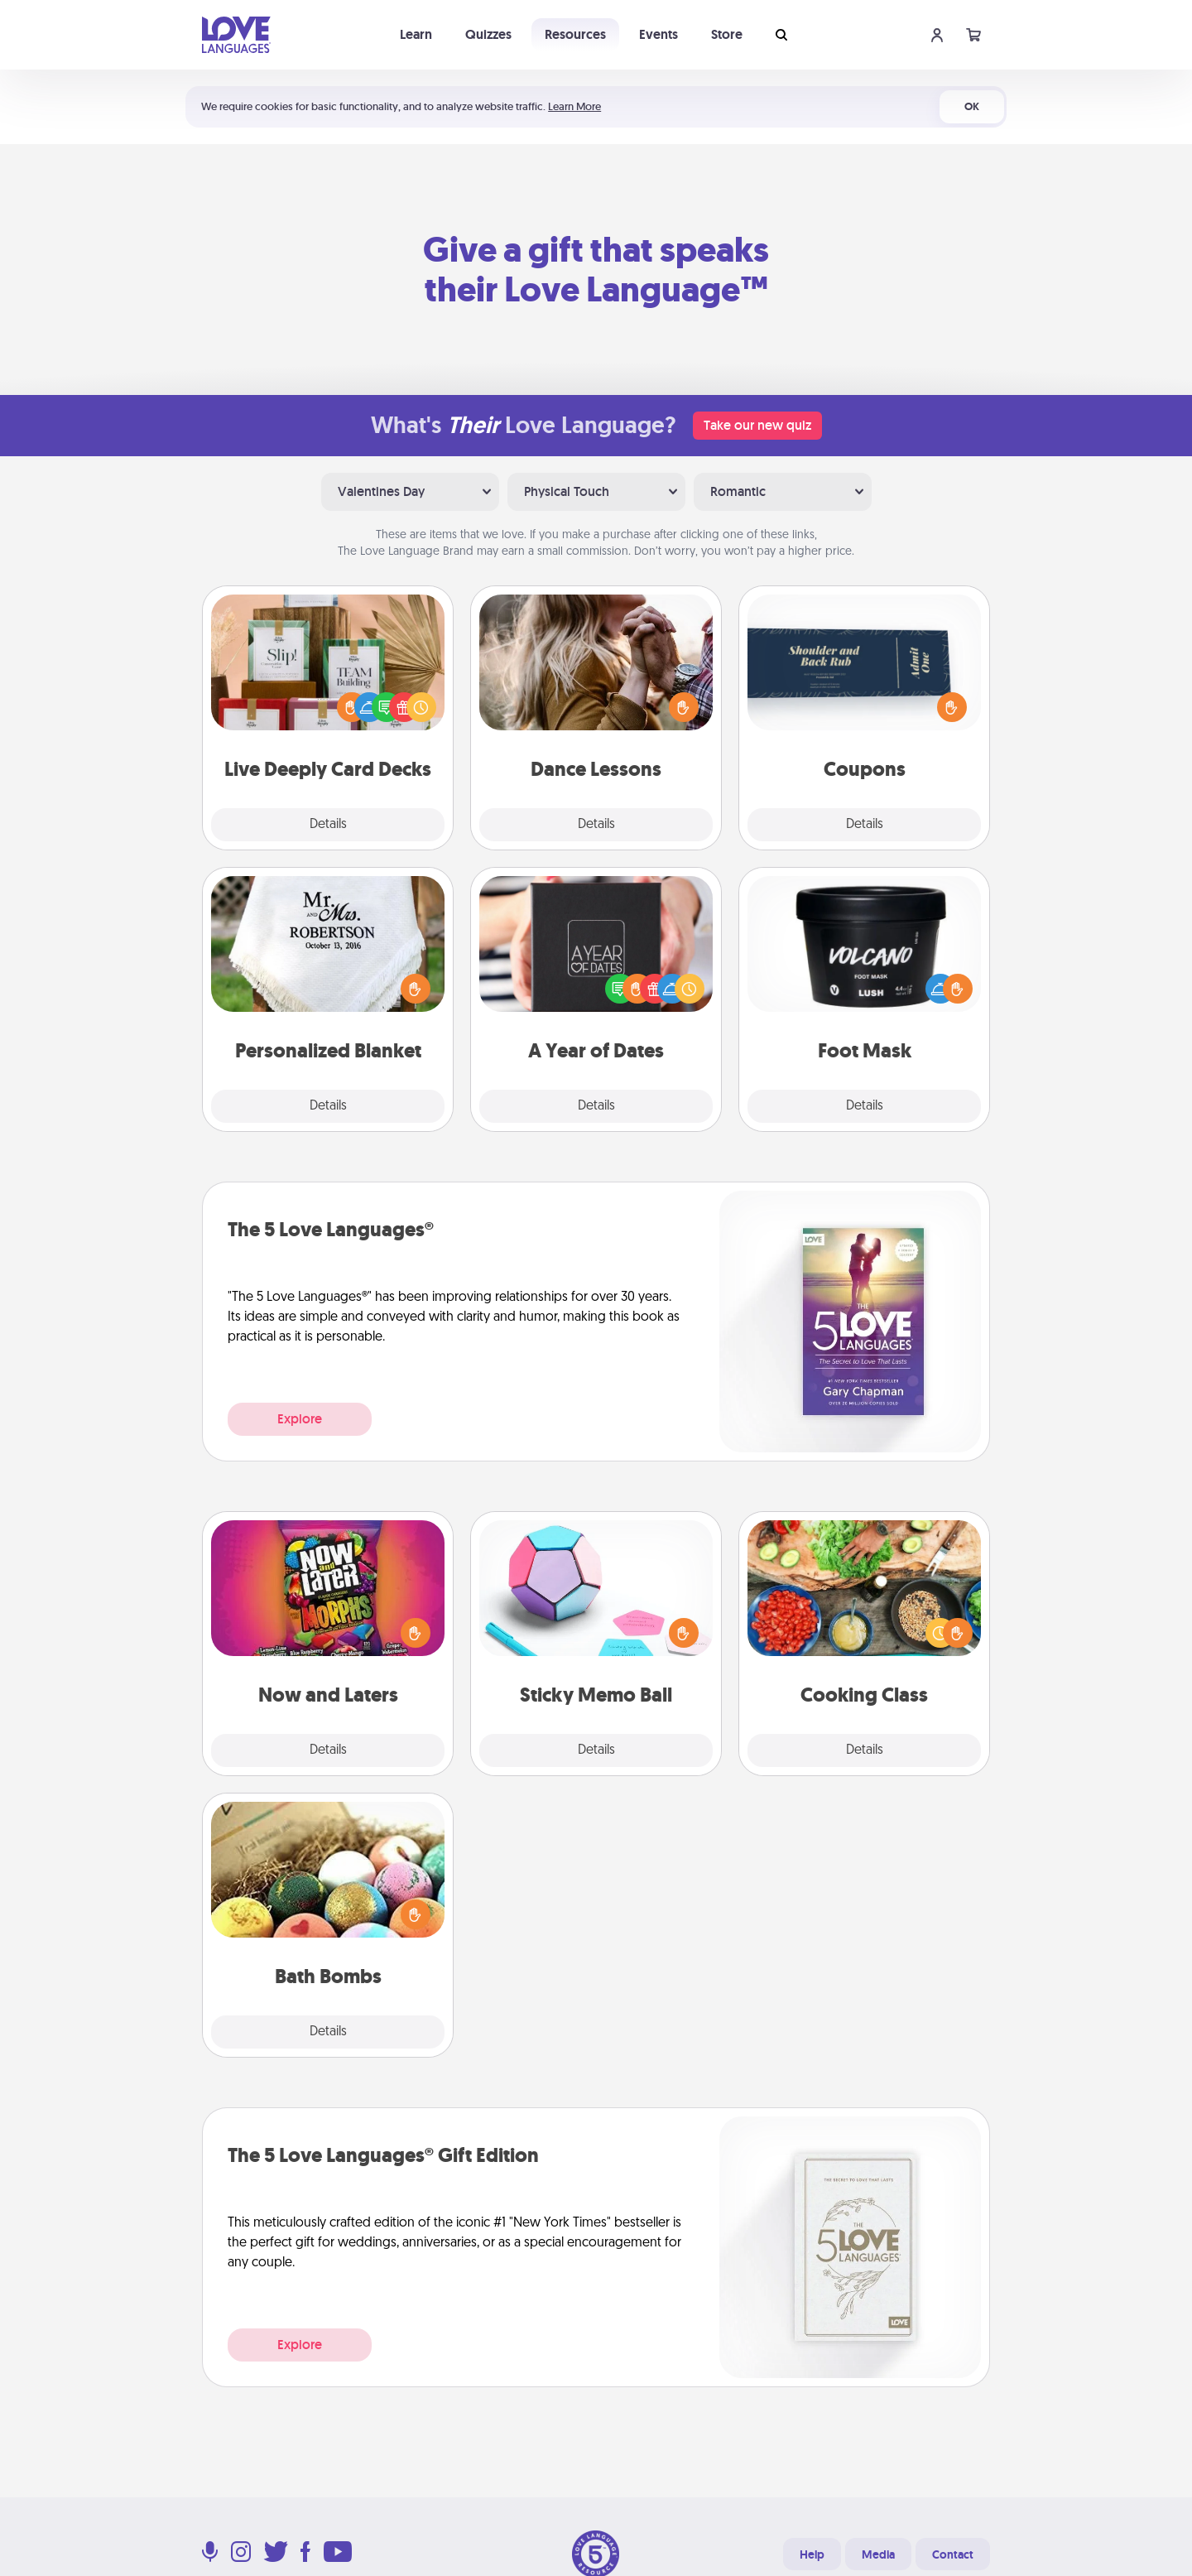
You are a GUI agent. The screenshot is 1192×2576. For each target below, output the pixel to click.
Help (812, 2554)
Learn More (574, 106)
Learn (416, 34)
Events (658, 34)
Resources (575, 34)
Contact (952, 2554)
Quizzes (488, 34)
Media (878, 2554)
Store (727, 34)
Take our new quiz (757, 425)
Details (328, 824)
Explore (299, 1419)
